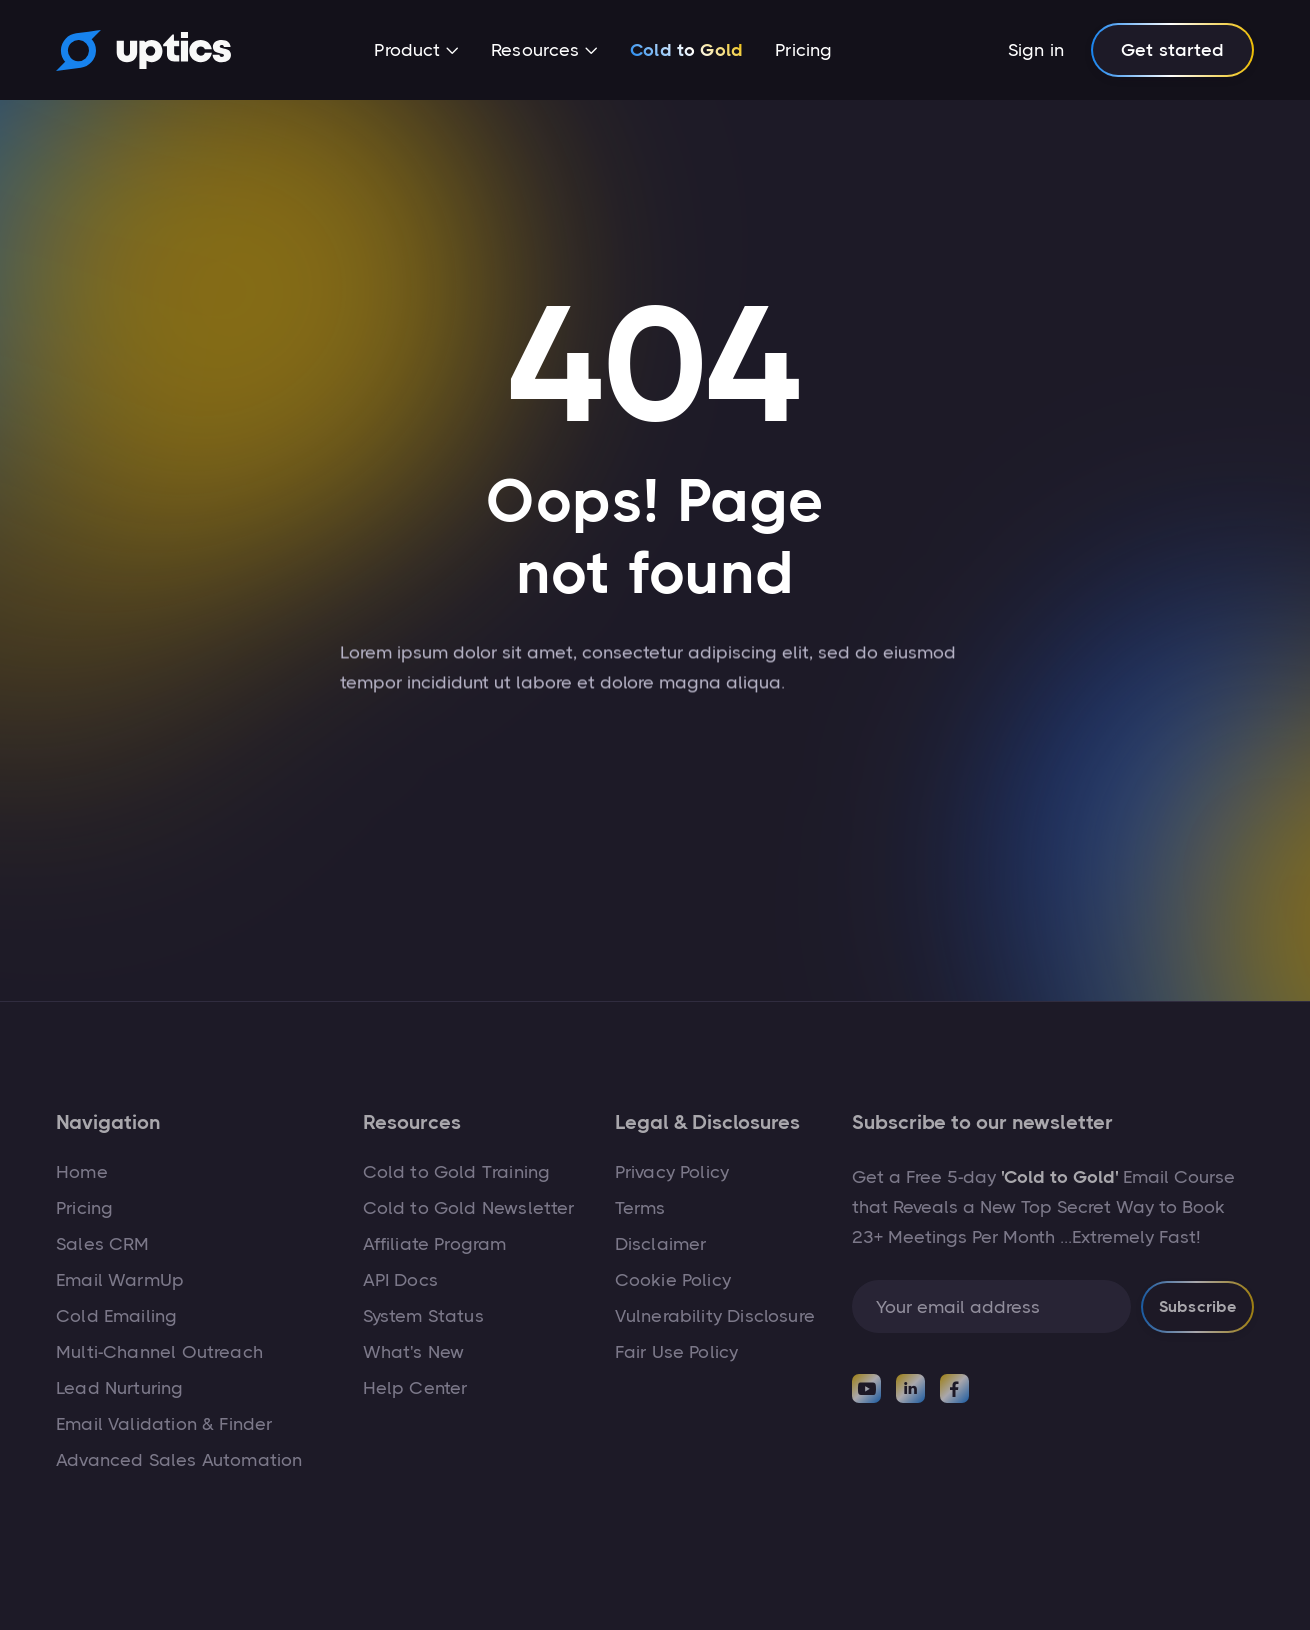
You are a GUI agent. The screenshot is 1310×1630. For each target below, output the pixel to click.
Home (82, 1172)
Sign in (1036, 50)
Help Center (415, 1388)
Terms (640, 1208)
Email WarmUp (120, 1280)
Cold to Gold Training (457, 1172)
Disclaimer (661, 1244)
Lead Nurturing (120, 1388)
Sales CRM (103, 1244)
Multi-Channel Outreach (159, 1352)
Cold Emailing (116, 1316)
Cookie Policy (673, 1280)
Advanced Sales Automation (179, 1460)
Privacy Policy (672, 1172)
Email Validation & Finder (164, 1424)
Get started (1172, 50)
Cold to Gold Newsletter (469, 1208)
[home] (143, 50)
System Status (423, 1316)
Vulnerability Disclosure (715, 1316)
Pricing (803, 50)
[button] (416, 52)
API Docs (400, 1280)
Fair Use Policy (677, 1352)
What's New (414, 1352)
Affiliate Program (435, 1244)
